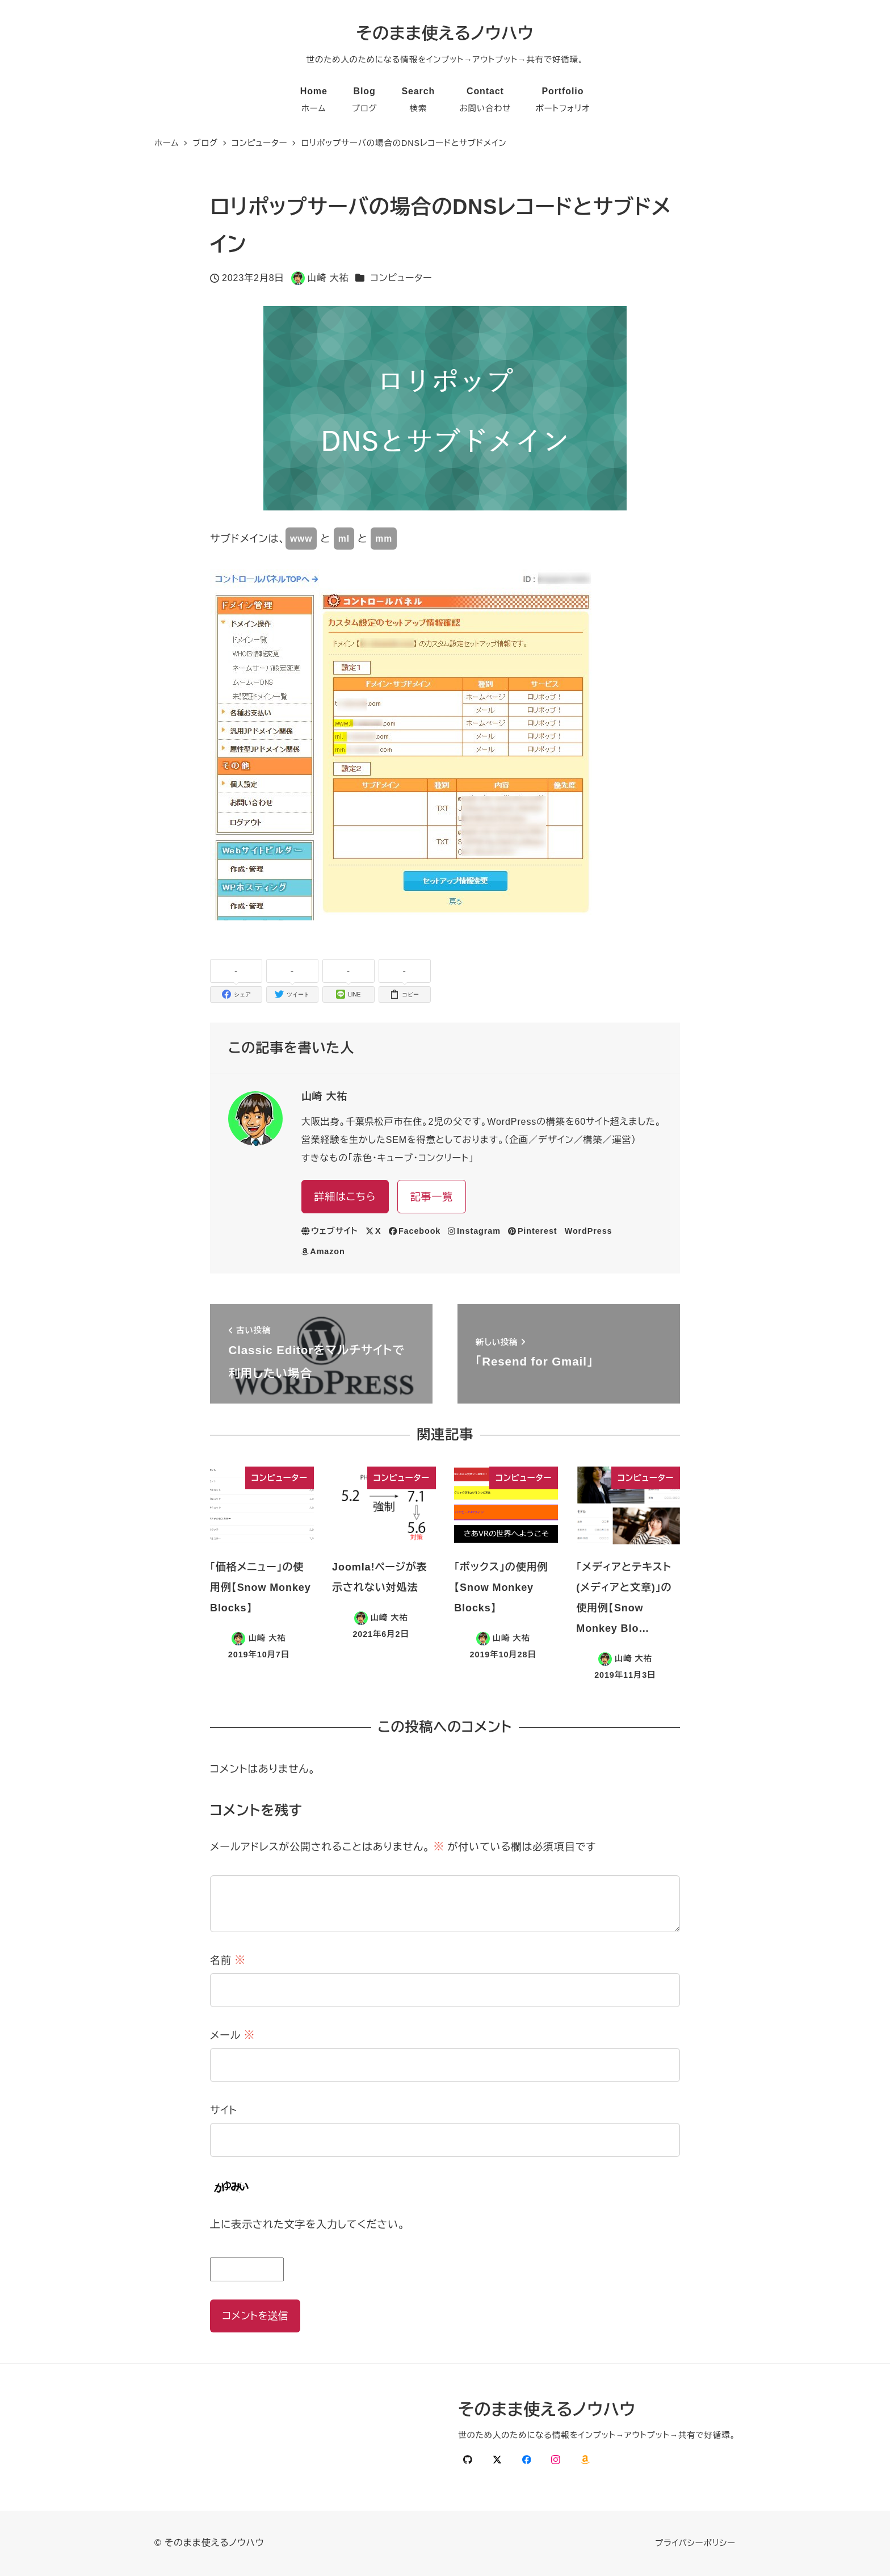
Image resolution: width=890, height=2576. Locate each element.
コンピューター (402, 278)
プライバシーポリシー (695, 2543)
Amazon (323, 1251)
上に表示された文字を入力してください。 (307, 2224)
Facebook (415, 1230)
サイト (223, 2110)
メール (232, 2035)
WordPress (588, 1230)
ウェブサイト (329, 1230)
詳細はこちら (345, 1197)
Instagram (474, 1230)
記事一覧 (432, 1197)
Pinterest (532, 1230)
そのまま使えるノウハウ (445, 33)
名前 (228, 1960)
